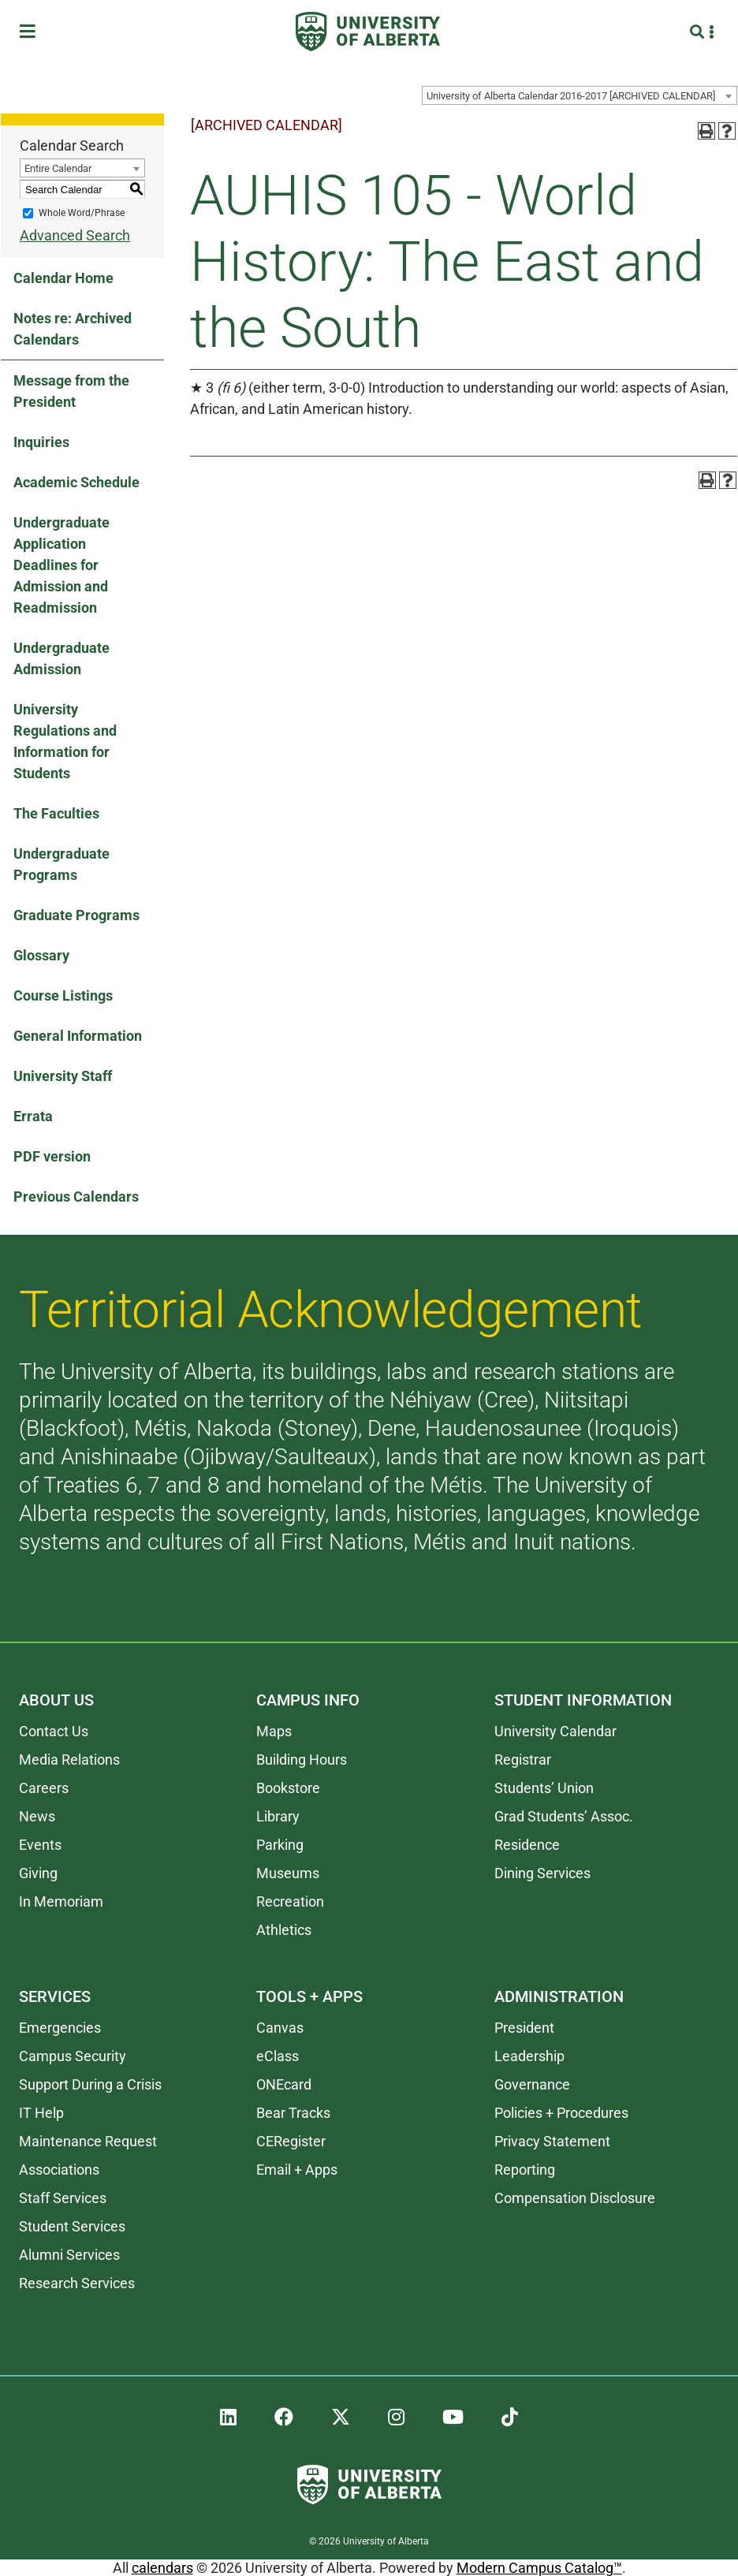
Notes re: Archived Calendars (72, 329)
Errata (33, 1116)
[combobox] (579, 95)
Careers (44, 1788)
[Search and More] (699, 32)
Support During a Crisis (90, 2084)
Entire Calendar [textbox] (57, 168)
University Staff (62, 1076)
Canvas (280, 2027)
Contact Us (53, 1731)
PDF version (52, 1156)
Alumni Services (69, 2254)
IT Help (41, 2112)
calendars (162, 2567)
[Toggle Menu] (32, 32)
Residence (527, 1844)
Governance (532, 2084)
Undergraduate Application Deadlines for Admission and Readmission (61, 565)
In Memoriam (61, 1901)
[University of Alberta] (368, 31)
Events (40, 1844)
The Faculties (56, 813)
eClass (277, 2056)
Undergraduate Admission (61, 658)
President (524, 2027)
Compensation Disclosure (574, 2198)
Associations (59, 2169)
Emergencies (60, 2027)
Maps (274, 1731)
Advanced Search (75, 235)
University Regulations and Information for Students (65, 741)
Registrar (522, 1759)
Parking (280, 1844)
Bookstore (288, 1788)
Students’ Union (544, 1788)
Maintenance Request (88, 2141)
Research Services (77, 2283)
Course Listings (63, 995)
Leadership (529, 2056)
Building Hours (301, 1759)
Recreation (290, 1901)
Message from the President (71, 391)
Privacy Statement (552, 2141)
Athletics (283, 1930)
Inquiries (41, 442)
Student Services (72, 2226)
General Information (77, 1035)
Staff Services (62, 2198)
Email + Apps (296, 2169)
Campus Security (72, 2056)
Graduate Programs (76, 915)
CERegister (291, 2141)
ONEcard (283, 2084)
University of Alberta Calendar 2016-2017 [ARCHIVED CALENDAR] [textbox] (571, 96)
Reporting (524, 2169)
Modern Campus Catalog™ (539, 2567)
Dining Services (542, 1873)
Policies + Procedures (561, 2112)
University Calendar (555, 1731)
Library (278, 1816)
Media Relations (69, 1759)
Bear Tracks (293, 2112)
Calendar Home (63, 278)
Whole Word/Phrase (82, 212)
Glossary (41, 955)
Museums (287, 1873)
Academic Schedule (76, 482)
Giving (38, 1873)
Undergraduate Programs (61, 864)
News (37, 1816)
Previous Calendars (76, 1196)
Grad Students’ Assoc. (563, 1816)
